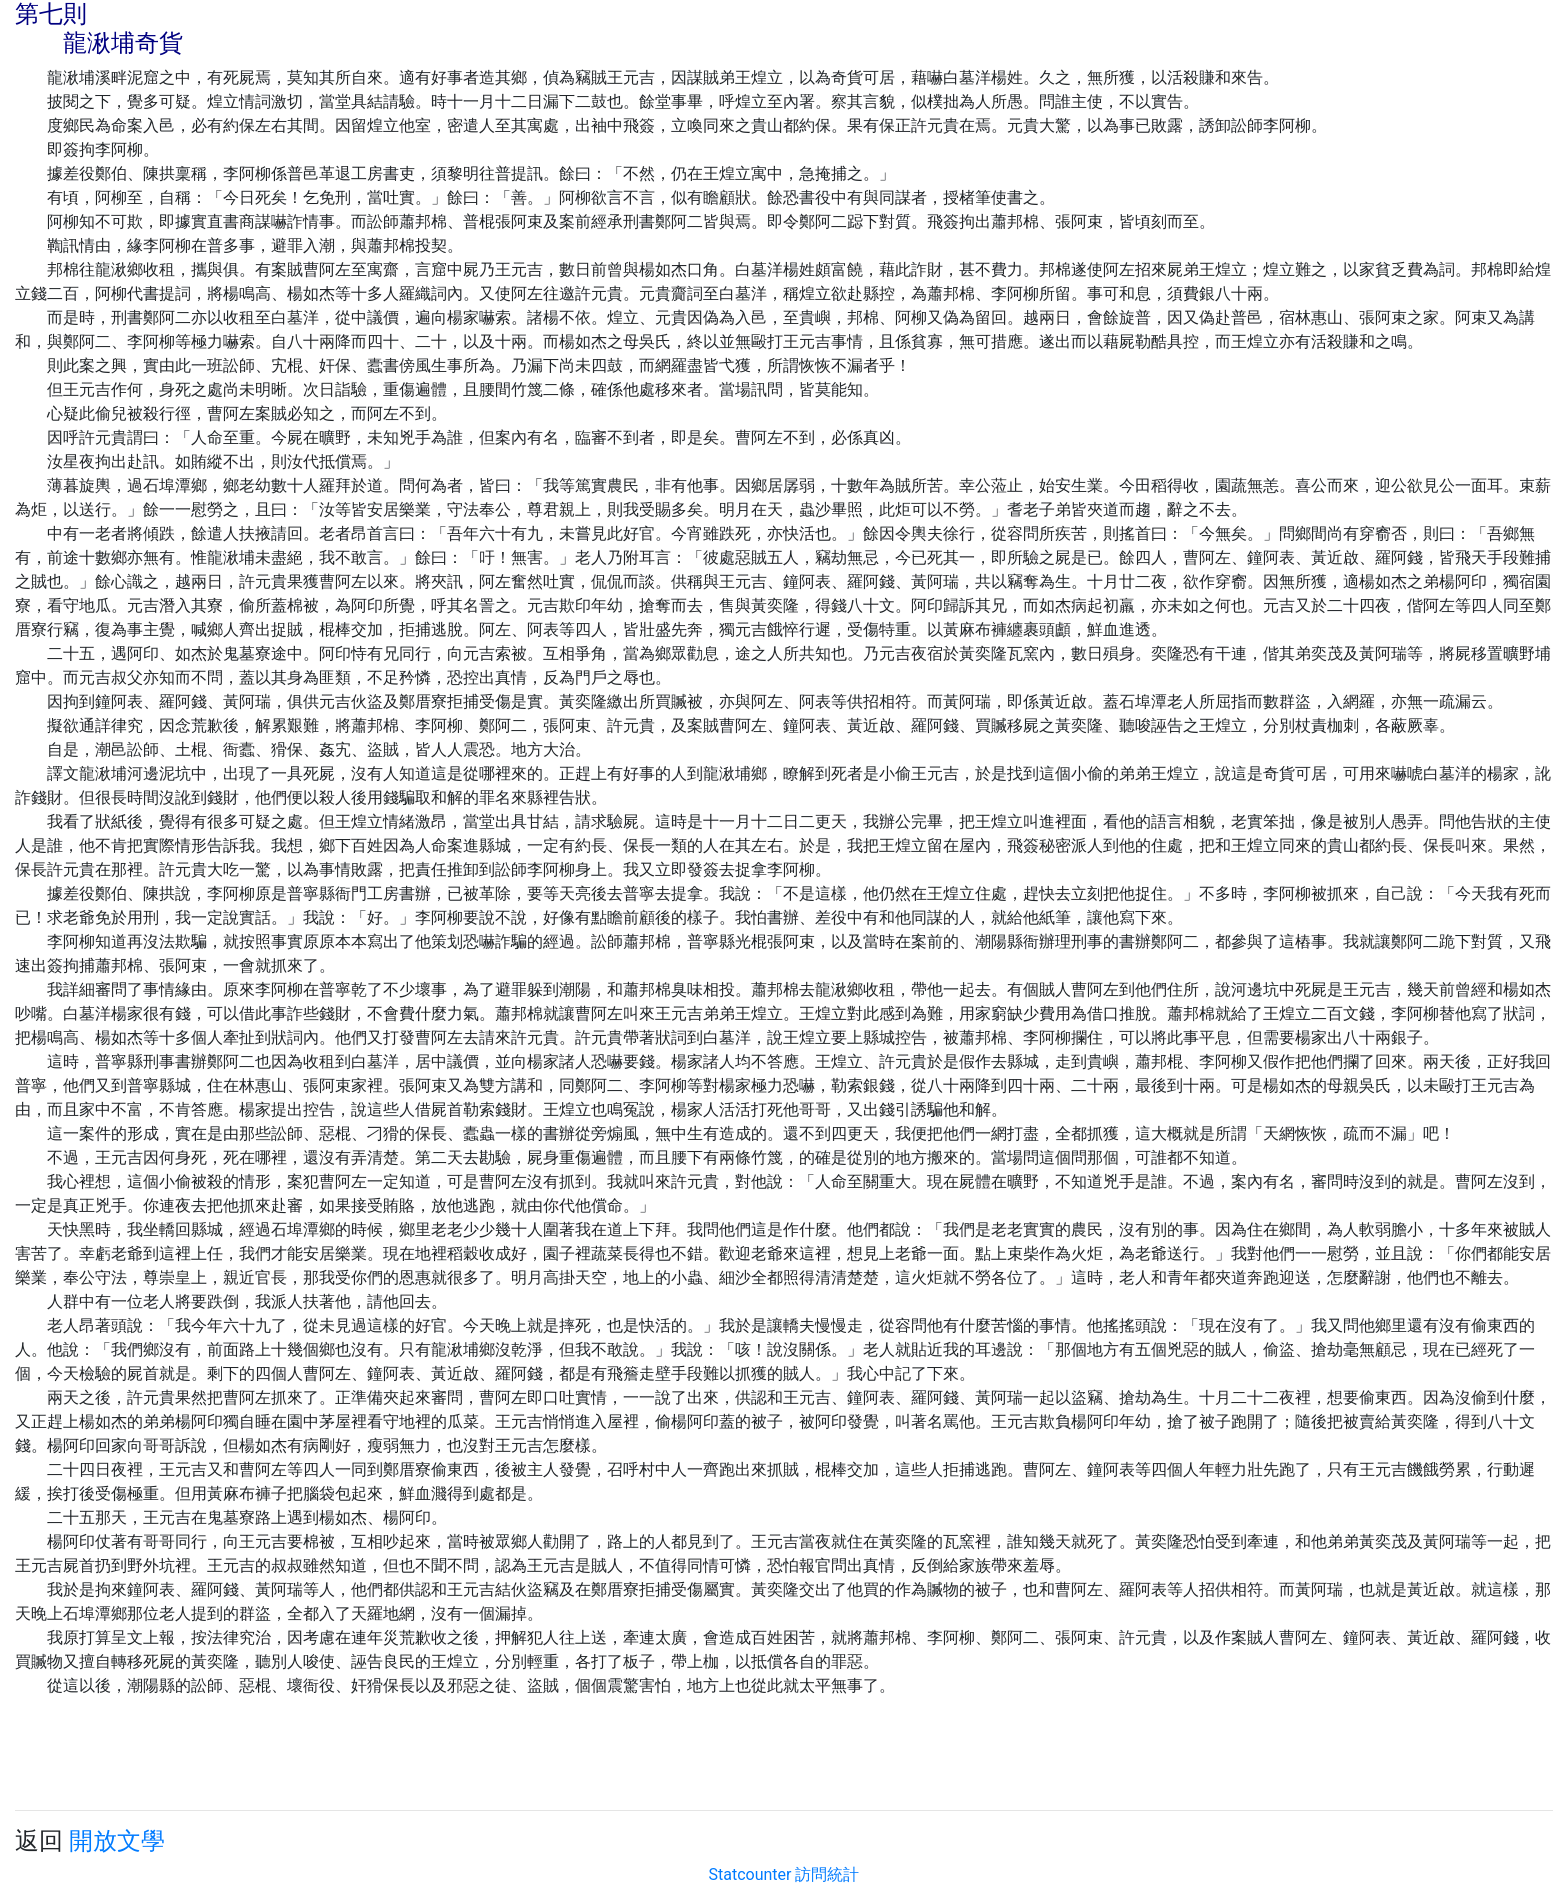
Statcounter (750, 1874)
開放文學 (117, 1841)
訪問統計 (827, 1874)
